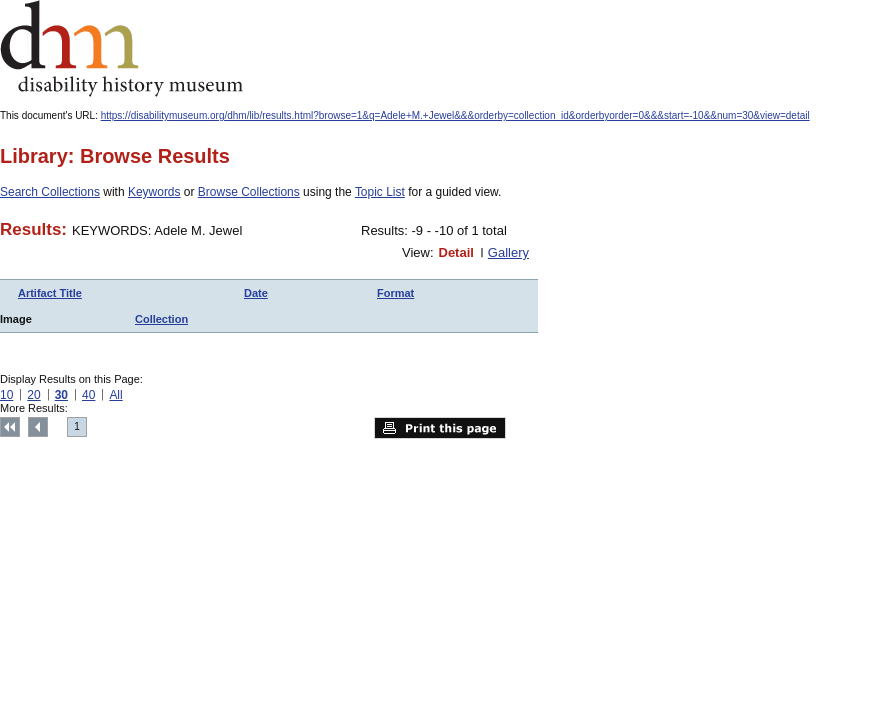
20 (33, 395)
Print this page (440, 428)
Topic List (380, 192)
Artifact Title (50, 293)
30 (61, 395)
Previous (38, 427)
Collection (161, 319)
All (115, 395)
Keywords (154, 192)
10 (6, 395)
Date (256, 293)
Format (395, 293)
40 (88, 395)
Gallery (508, 252)
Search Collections (50, 192)
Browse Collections (249, 192)
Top (10, 427)
